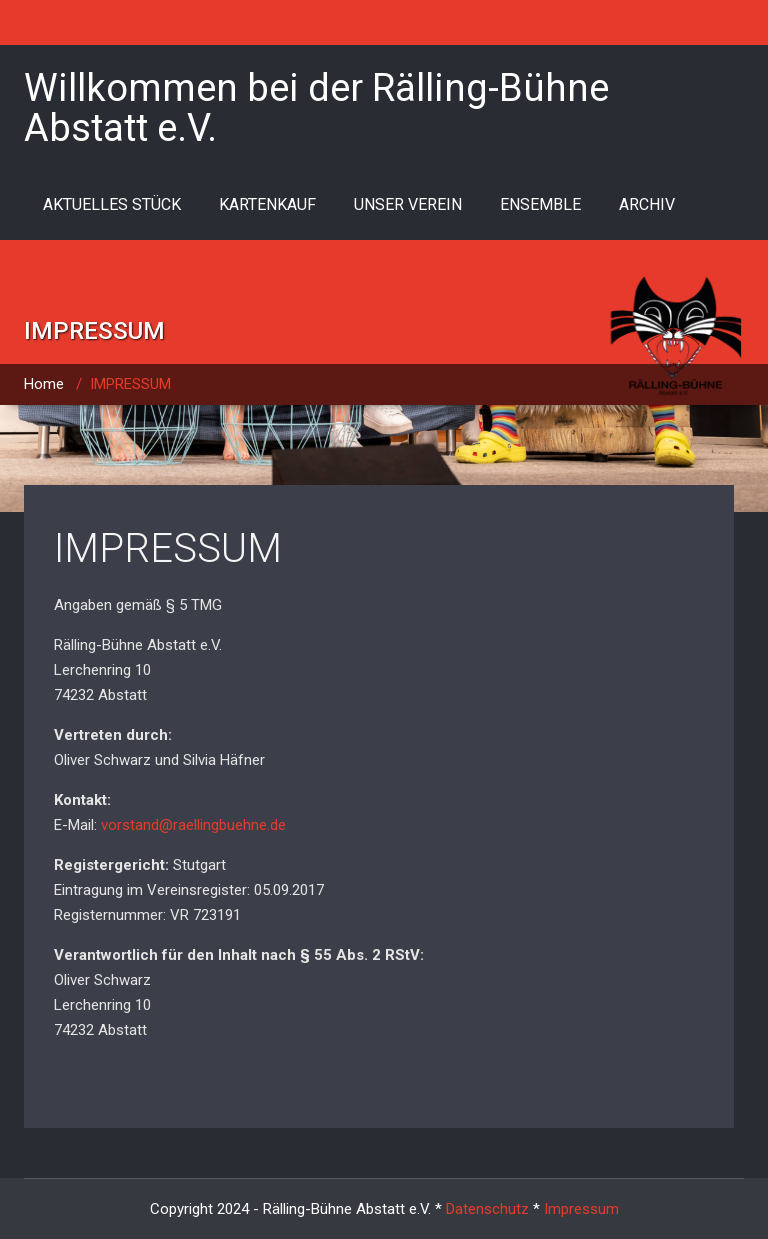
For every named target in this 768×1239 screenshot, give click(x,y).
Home (44, 384)
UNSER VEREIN (408, 204)
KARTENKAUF (267, 204)
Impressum (581, 1209)
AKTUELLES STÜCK (112, 204)
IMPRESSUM (168, 548)
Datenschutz (487, 1209)
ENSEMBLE (540, 204)
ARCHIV (647, 204)
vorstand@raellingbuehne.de (193, 825)
